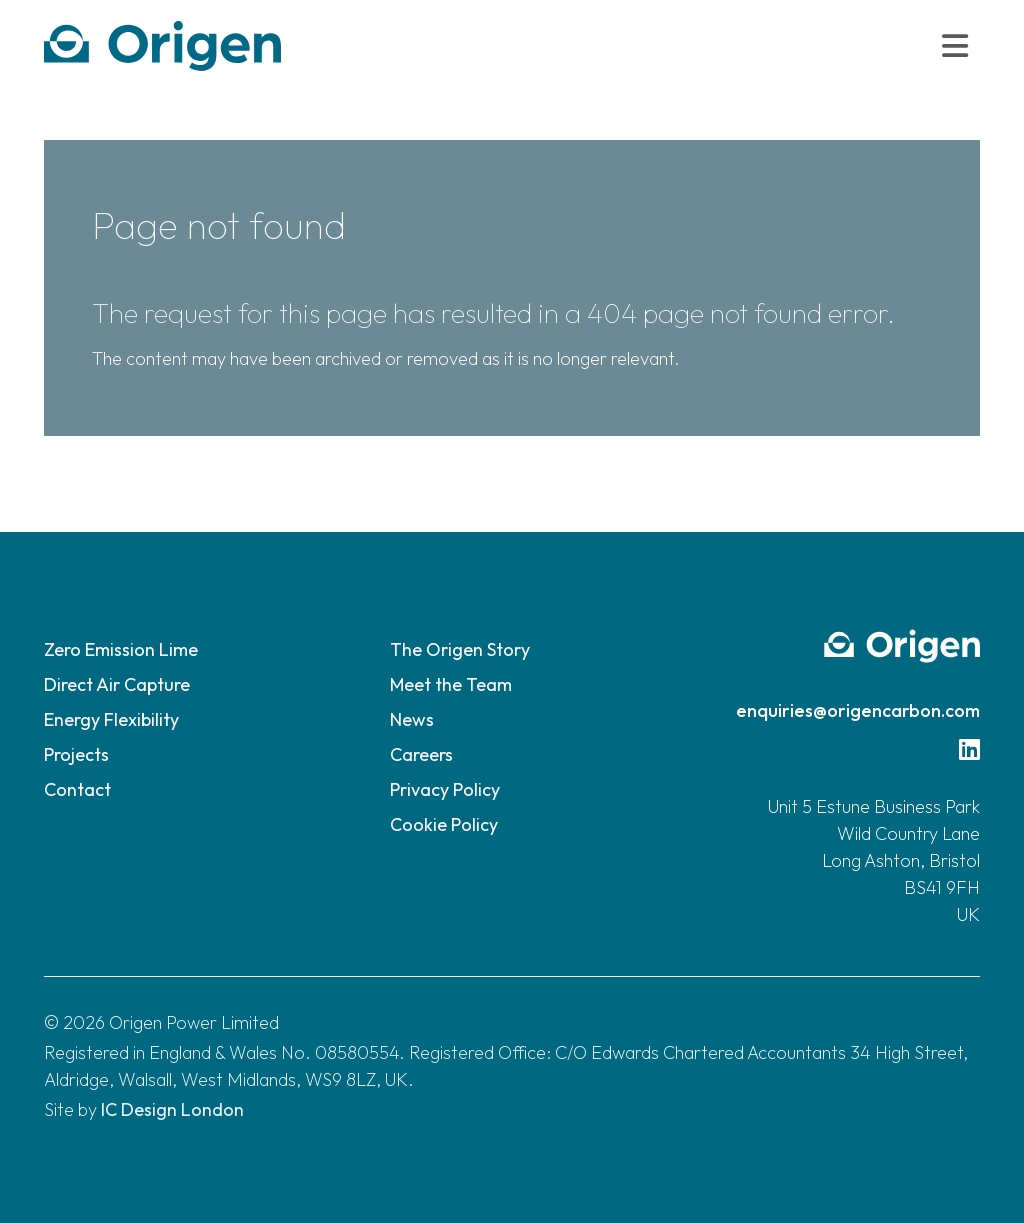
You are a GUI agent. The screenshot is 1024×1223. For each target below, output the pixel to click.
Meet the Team (451, 684)
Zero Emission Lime (121, 649)
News (412, 719)
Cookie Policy (444, 824)
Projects (76, 754)
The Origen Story (460, 649)
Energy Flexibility (111, 719)
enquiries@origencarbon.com (858, 710)
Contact (77, 789)
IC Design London (172, 1109)
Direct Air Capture (117, 684)
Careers (421, 754)
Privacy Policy (445, 789)
